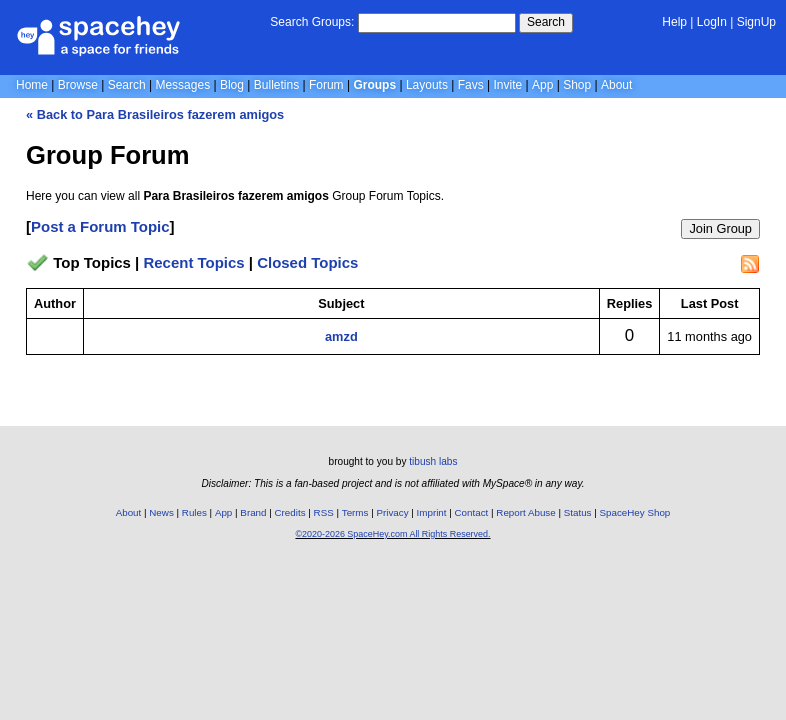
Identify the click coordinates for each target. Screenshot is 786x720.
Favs (471, 85)
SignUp (756, 22)
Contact (472, 512)
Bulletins (276, 85)
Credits (290, 512)
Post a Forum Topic (100, 226)
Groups (374, 85)
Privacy (392, 512)
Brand (253, 512)
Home (32, 85)
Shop (577, 85)
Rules (194, 512)
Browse (78, 85)
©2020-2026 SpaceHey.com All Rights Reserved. (392, 534)
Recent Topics (193, 262)
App (542, 85)
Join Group (720, 228)
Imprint (432, 512)
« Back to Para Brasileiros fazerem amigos (155, 114)
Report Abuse (525, 512)
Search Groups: (312, 22)
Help (674, 22)
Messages (182, 85)
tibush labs (433, 461)
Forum (326, 85)
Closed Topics (307, 262)
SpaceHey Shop (635, 512)
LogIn (712, 22)
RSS (324, 512)
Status (578, 512)
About (616, 85)
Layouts (427, 85)
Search (546, 22)
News (161, 512)
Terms (355, 512)
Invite (508, 85)
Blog (232, 85)
